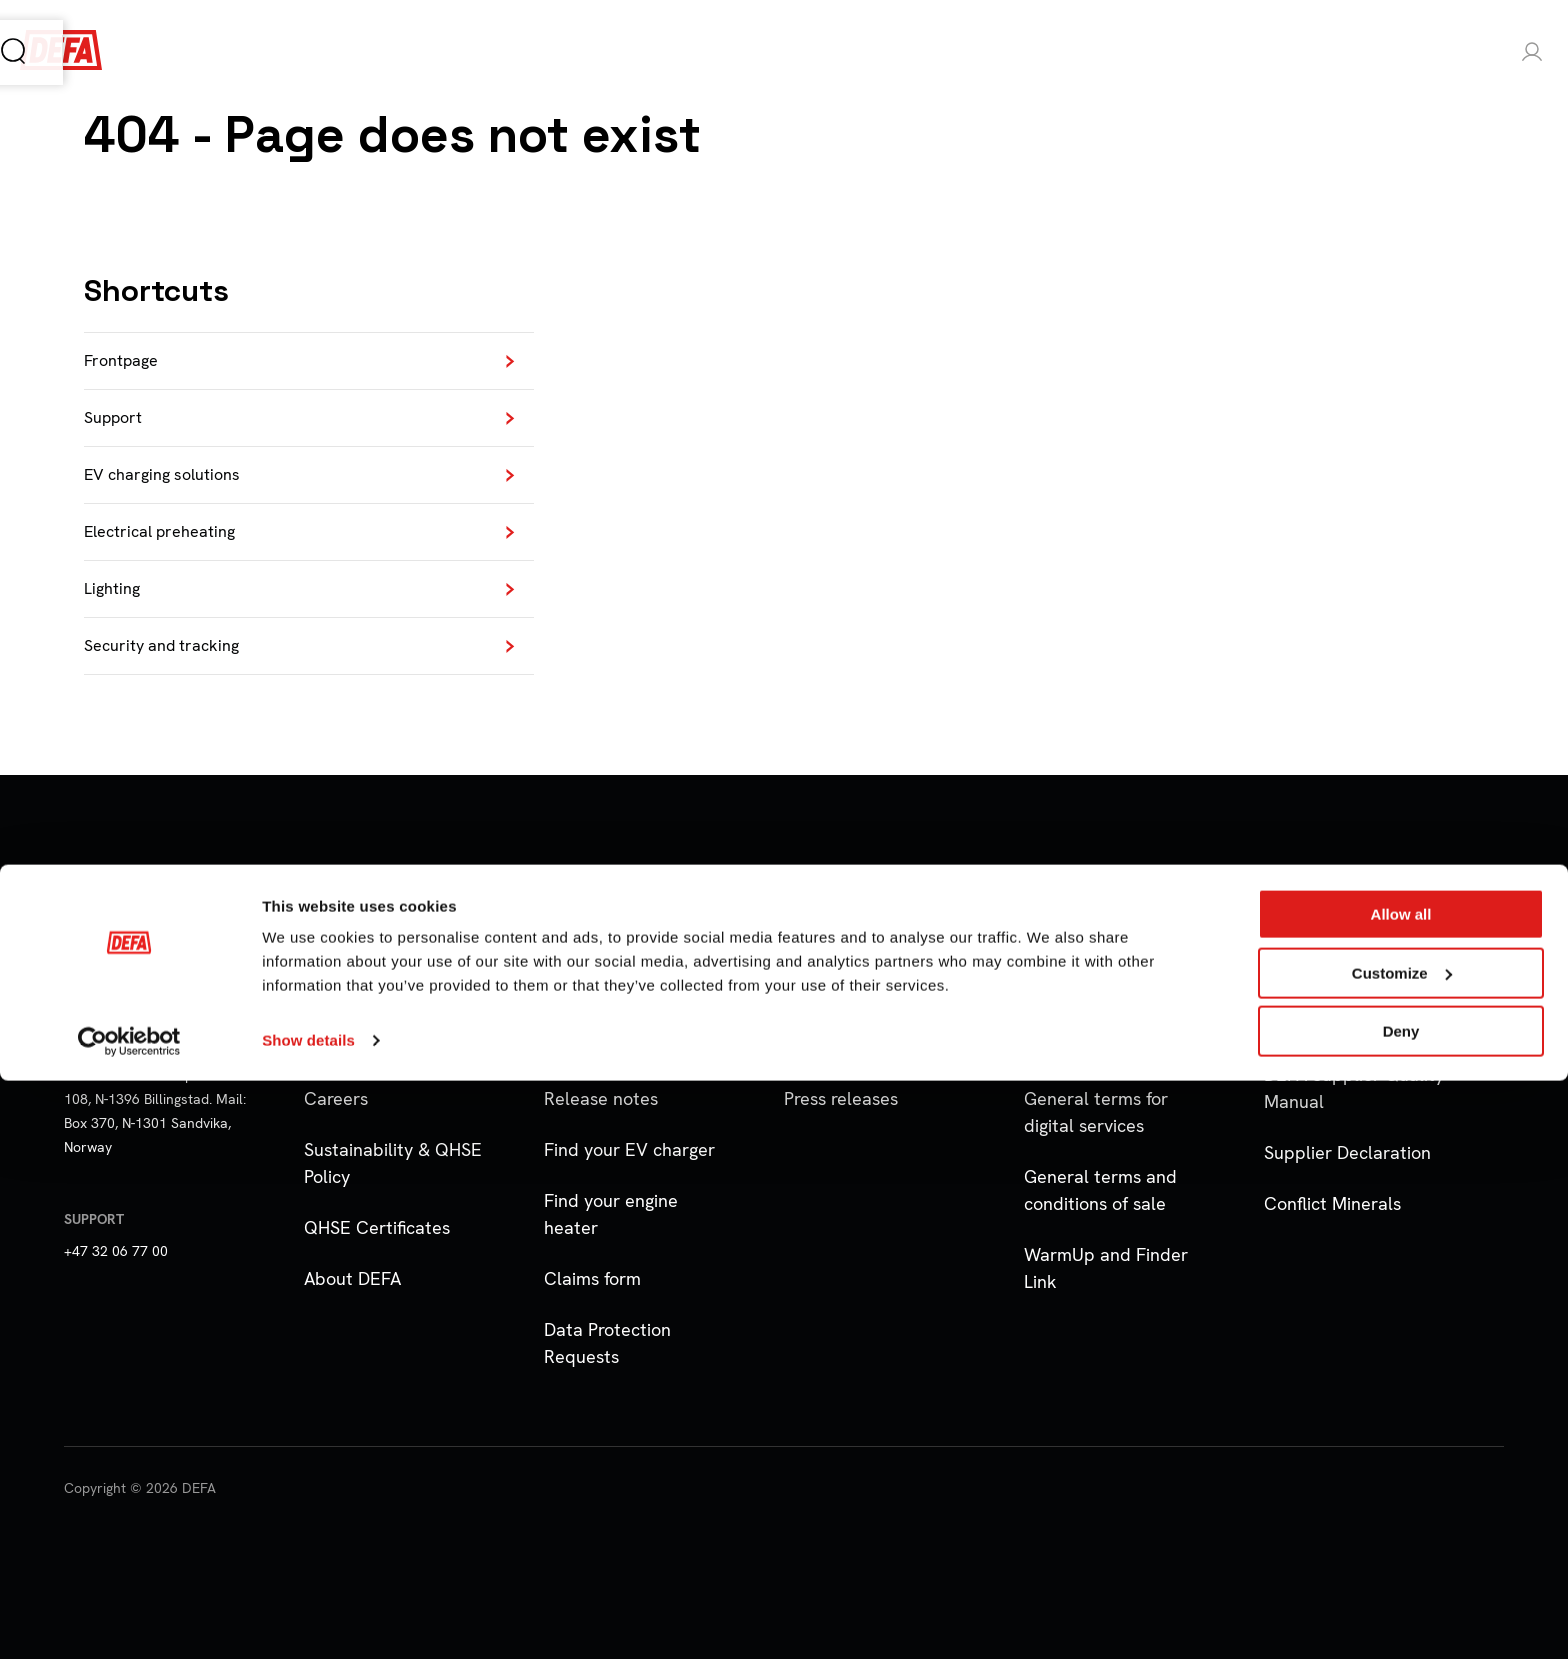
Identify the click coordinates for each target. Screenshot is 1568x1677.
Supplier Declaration (1347, 1170)
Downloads (828, 1014)
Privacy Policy (1078, 1014)
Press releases (841, 1116)
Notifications (594, 1065)
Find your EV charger (629, 1167)
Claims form (592, 1296)
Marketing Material (861, 1065)
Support (117, 422)
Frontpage (125, 362)
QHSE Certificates (377, 1245)
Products (225, 52)
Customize (1402, 1569)
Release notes (601, 1116)
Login (1462, 52)
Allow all (1401, 1510)
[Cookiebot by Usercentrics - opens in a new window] (129, 1638)
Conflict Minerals (1332, 1221)
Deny (1401, 1627)
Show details (308, 1636)
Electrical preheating (168, 542)
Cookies (1056, 1065)
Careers (336, 1116)
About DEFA (352, 1296)
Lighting (115, 602)
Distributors (351, 1065)
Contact (337, 1014)
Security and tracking (170, 662)
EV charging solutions (170, 482)
